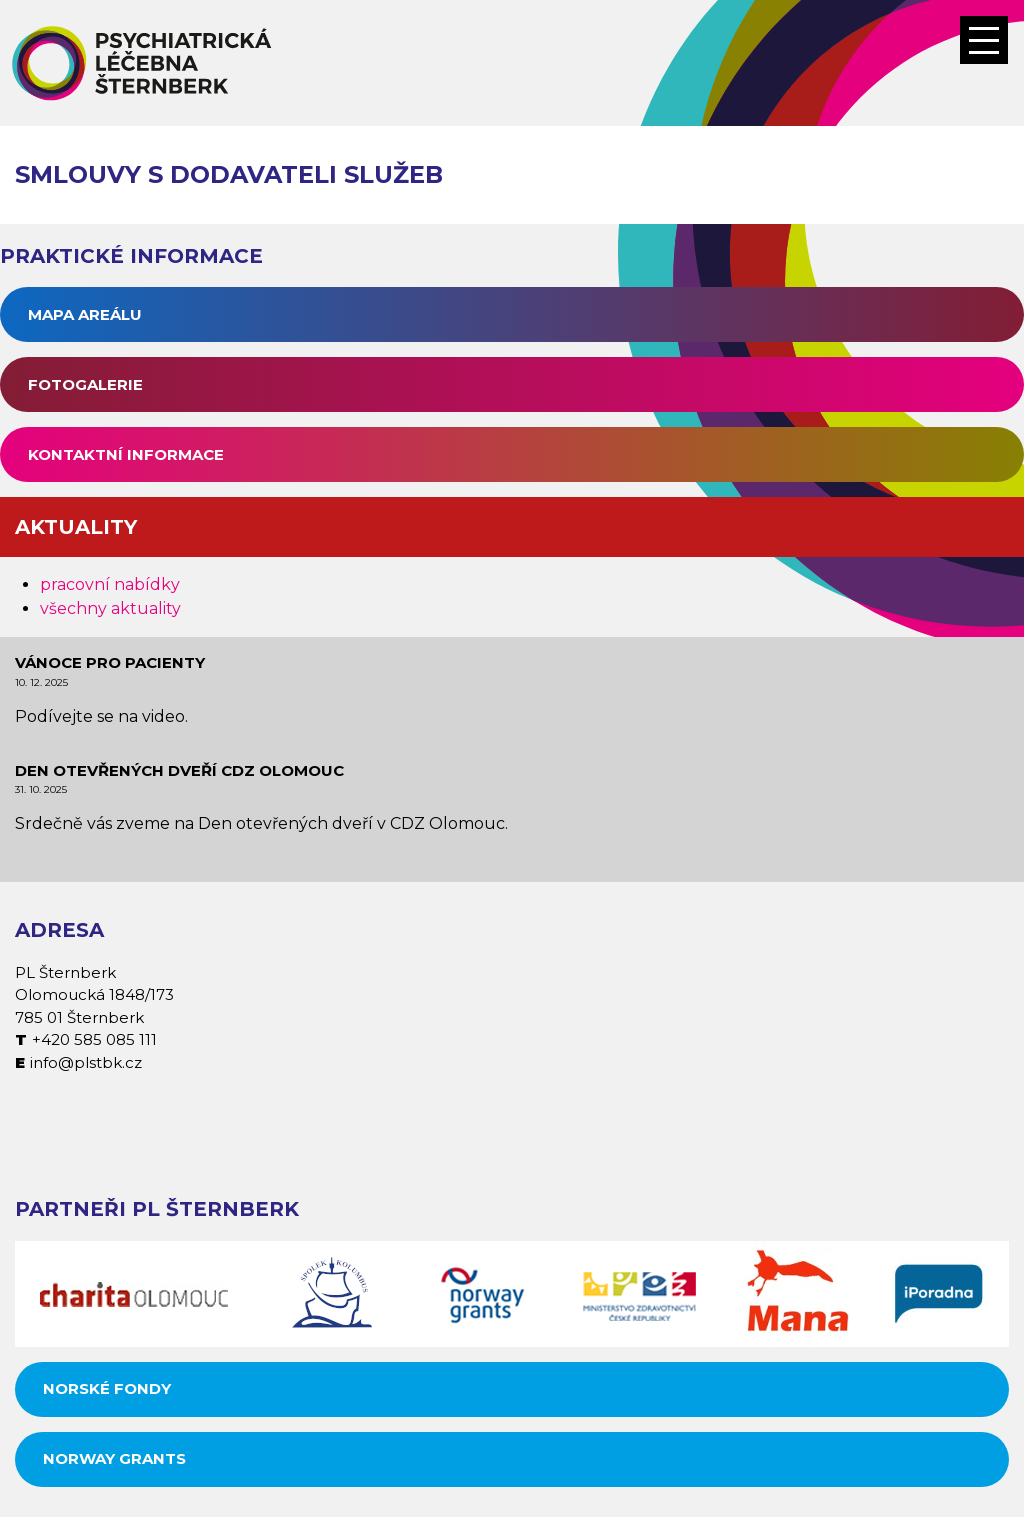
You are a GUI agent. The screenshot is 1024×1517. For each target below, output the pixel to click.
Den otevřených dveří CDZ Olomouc (179, 770)
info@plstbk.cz (86, 1062)
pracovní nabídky (110, 584)
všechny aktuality (110, 608)
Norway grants (114, 1458)
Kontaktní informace (126, 454)
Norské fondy (107, 1388)
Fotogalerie (85, 384)
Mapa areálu (85, 314)
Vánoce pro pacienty (110, 662)
